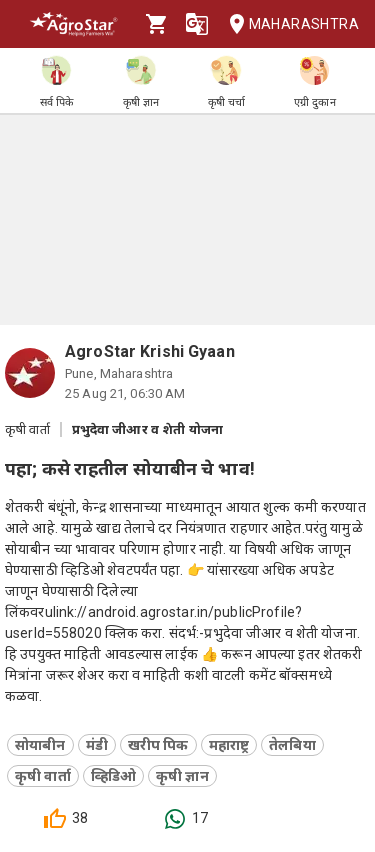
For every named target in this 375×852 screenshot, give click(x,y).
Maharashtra (288, 24)
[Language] (197, 24)
